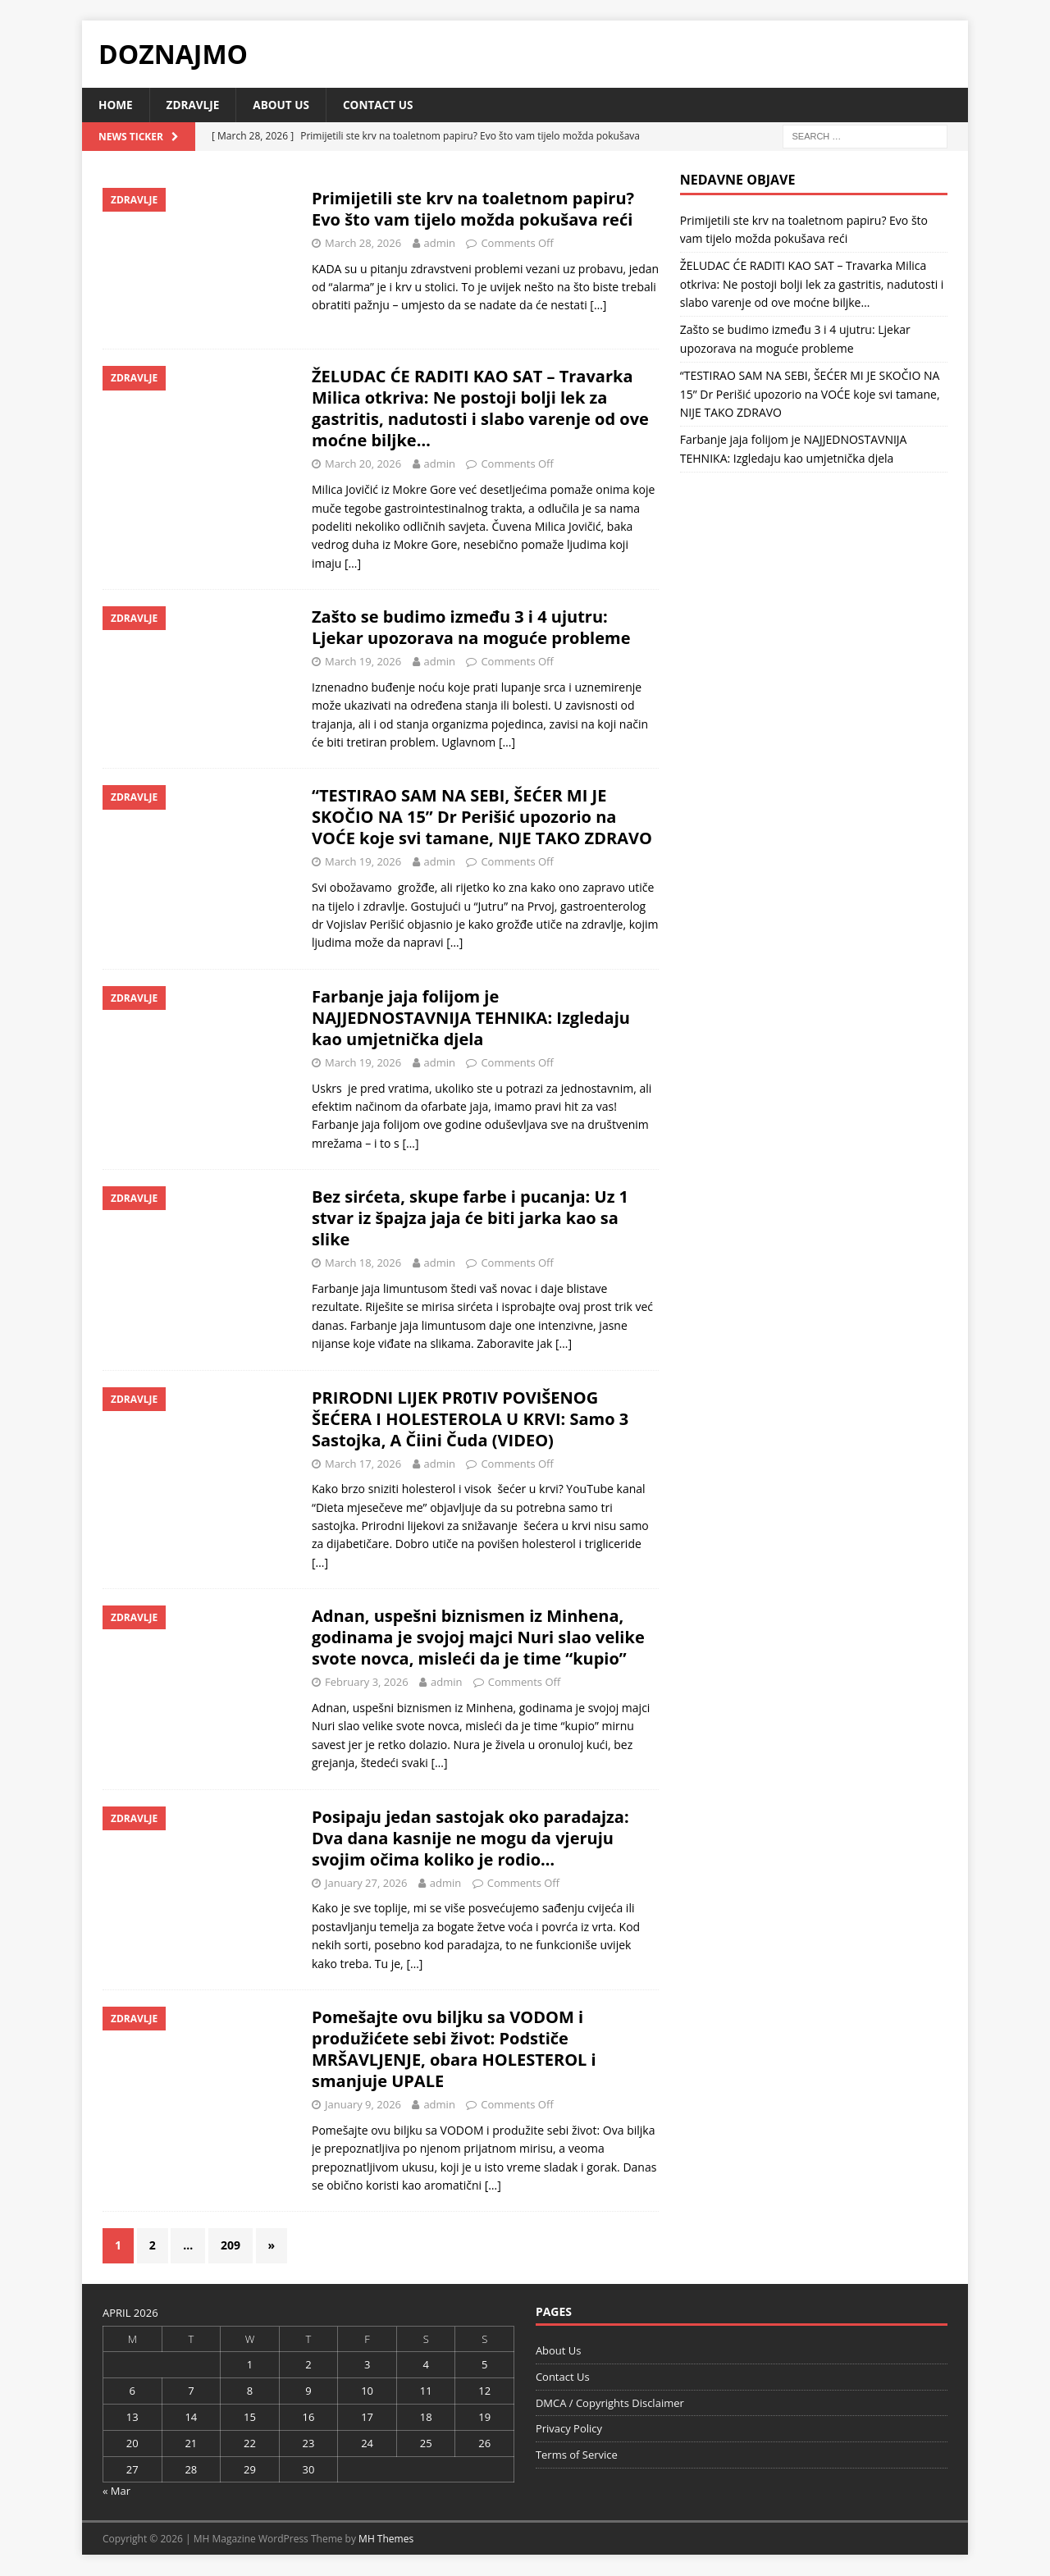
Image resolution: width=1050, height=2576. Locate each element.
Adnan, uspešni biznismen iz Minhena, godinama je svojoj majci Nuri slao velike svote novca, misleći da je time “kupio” (478, 1637)
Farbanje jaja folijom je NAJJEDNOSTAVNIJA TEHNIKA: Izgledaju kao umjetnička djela (471, 1017)
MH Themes (385, 2539)
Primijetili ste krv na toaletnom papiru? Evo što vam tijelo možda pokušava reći (473, 209)
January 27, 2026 (366, 1882)
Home (116, 104)
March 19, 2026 (363, 662)
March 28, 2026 (363, 242)
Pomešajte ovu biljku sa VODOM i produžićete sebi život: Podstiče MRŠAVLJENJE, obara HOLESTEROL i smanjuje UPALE (454, 2050)
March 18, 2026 (363, 1263)
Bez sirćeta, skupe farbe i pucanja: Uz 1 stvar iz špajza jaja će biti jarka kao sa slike (470, 1218)
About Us (285, 104)
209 (230, 2246)
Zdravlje (194, 104)
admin (439, 242)
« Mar (116, 2491)
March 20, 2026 (363, 464)
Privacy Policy (569, 2429)
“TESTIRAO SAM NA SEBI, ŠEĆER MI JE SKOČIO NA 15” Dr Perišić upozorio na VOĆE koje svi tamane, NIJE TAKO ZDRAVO (482, 817)
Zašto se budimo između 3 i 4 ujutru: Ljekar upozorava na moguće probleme (471, 628)
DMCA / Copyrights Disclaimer (610, 2403)
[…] (598, 305)
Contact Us (384, 104)
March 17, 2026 (363, 1463)
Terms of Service (577, 2455)
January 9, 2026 (363, 2105)
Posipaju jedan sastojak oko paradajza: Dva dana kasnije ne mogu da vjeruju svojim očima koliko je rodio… (470, 1838)
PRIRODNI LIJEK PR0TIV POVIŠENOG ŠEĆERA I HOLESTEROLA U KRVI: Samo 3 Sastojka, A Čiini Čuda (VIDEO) (470, 1418)
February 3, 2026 (367, 1682)
